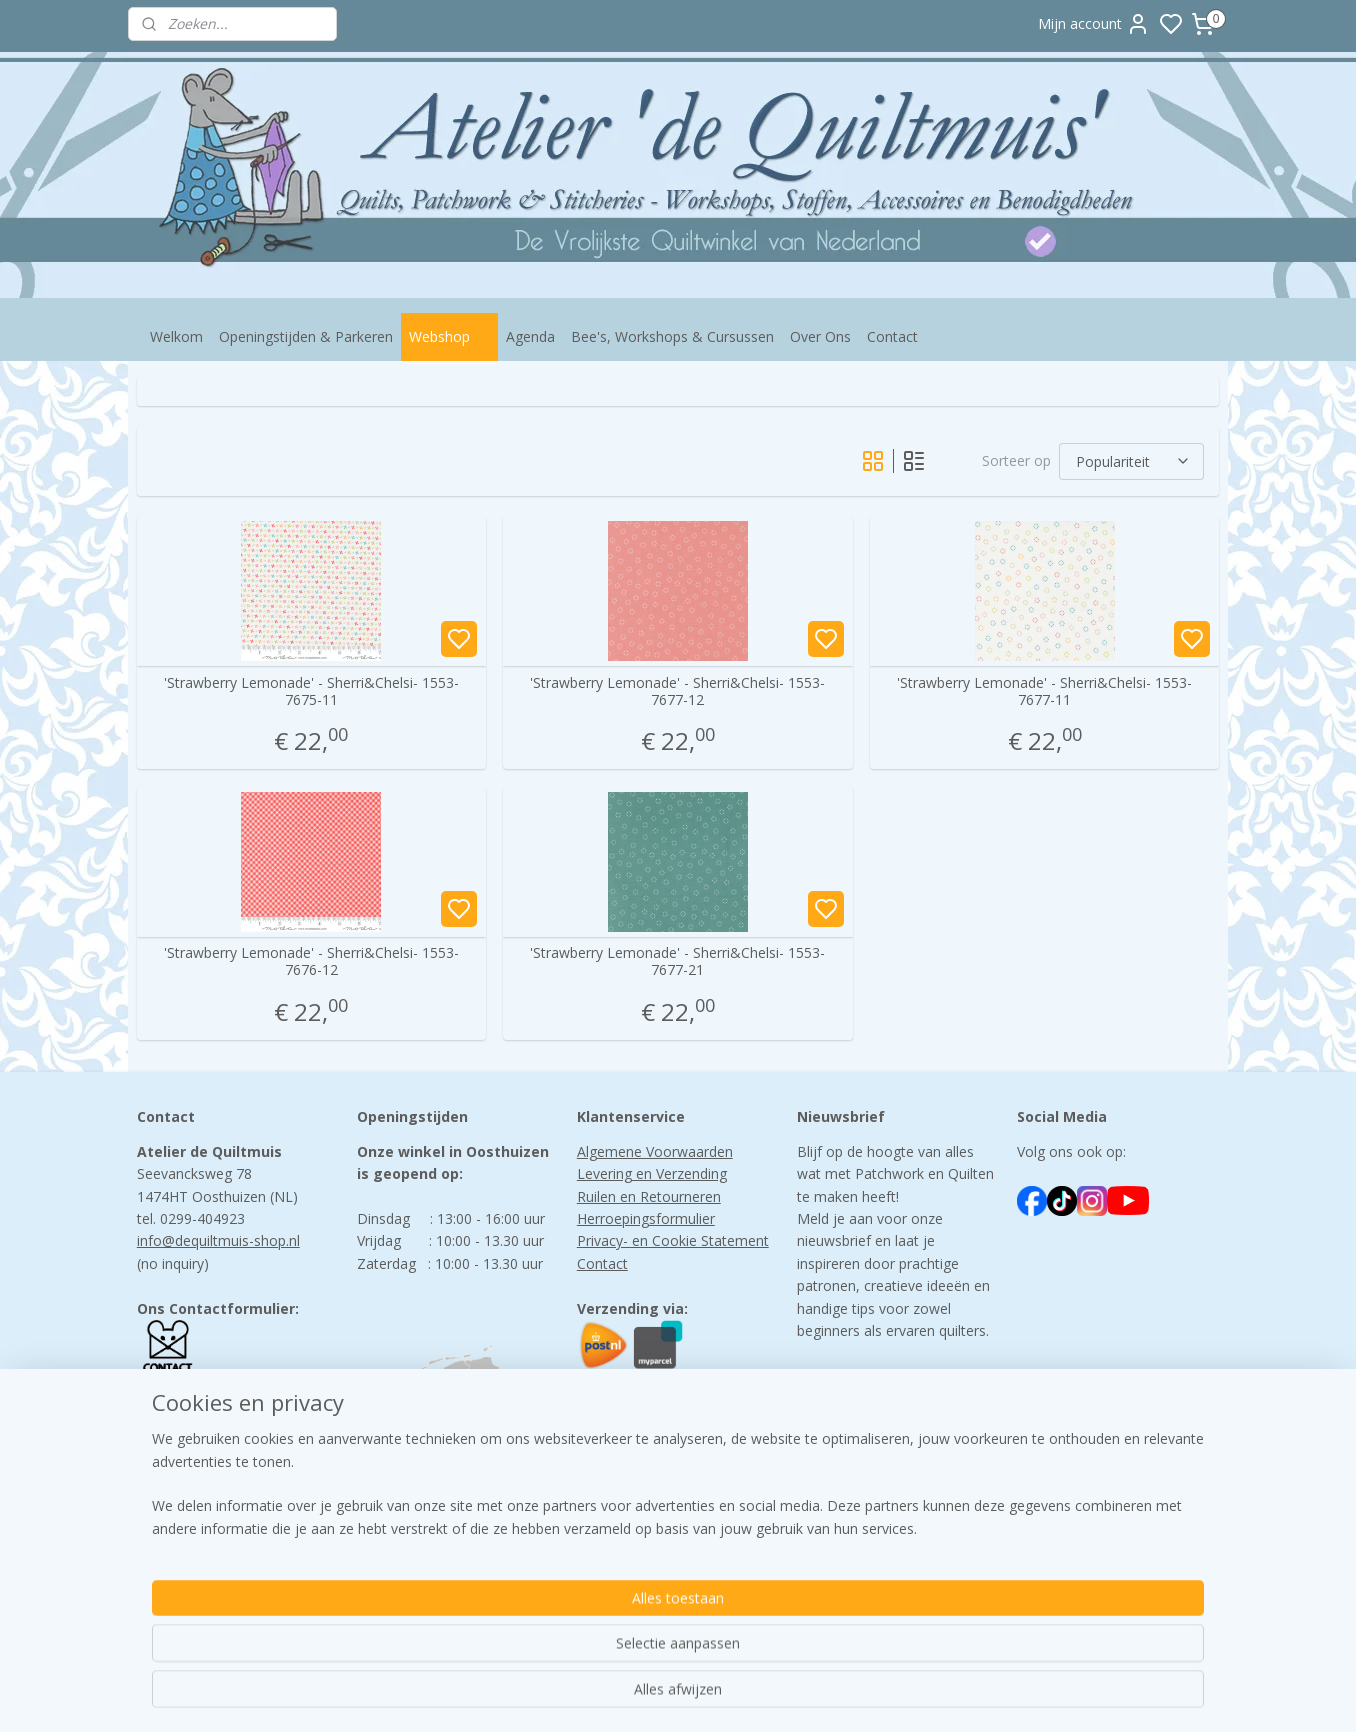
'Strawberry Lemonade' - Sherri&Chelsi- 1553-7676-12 (311, 962)
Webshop (449, 336)
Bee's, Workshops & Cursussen (672, 336)
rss (803, 1695)
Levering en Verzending (652, 1173)
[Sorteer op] (1131, 461)
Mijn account (1094, 24)
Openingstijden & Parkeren (306, 336)
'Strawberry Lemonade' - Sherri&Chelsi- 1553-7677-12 (677, 692)
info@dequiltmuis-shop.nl (218, 1240)
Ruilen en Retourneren (649, 1196)
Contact (892, 336)
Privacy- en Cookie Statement (673, 1240)
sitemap (761, 1695)
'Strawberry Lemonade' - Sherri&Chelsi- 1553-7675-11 (311, 692)
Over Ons (820, 336)
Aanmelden (849, 1444)
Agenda (530, 336)
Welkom (176, 336)
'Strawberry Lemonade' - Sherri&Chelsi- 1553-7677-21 (677, 962)
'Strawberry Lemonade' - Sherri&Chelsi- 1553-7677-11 (1044, 692)
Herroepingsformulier (646, 1218)
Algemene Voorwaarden (655, 1151)
